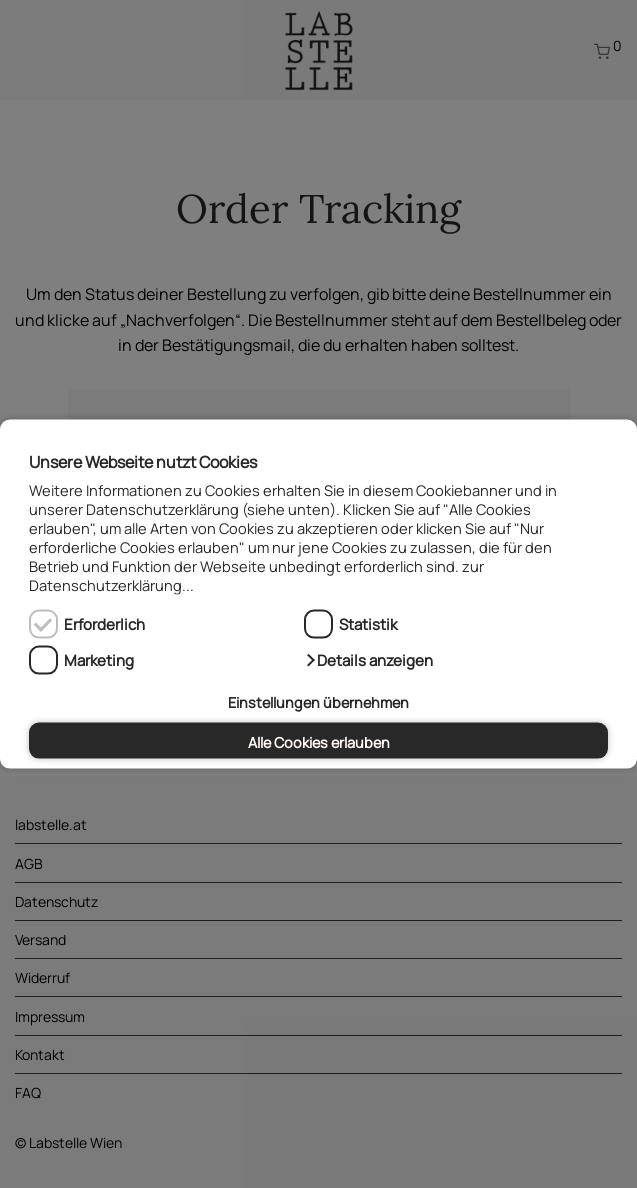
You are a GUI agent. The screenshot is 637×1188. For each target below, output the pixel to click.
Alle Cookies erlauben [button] (319, 741)
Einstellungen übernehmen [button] (318, 702)
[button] (369, 660)
